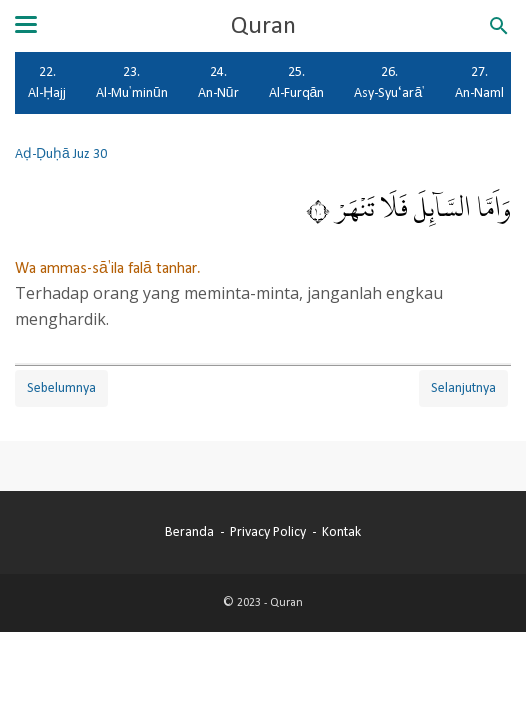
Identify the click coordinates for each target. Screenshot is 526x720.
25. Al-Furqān (297, 82)
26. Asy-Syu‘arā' (389, 82)
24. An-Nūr (218, 82)
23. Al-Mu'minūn (132, 82)
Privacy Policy (268, 532)
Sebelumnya (61, 388)
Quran (263, 26)
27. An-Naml (479, 82)
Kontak (341, 532)
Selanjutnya (463, 388)
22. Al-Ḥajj (47, 82)
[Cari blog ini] (499, 26)
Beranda (189, 532)
